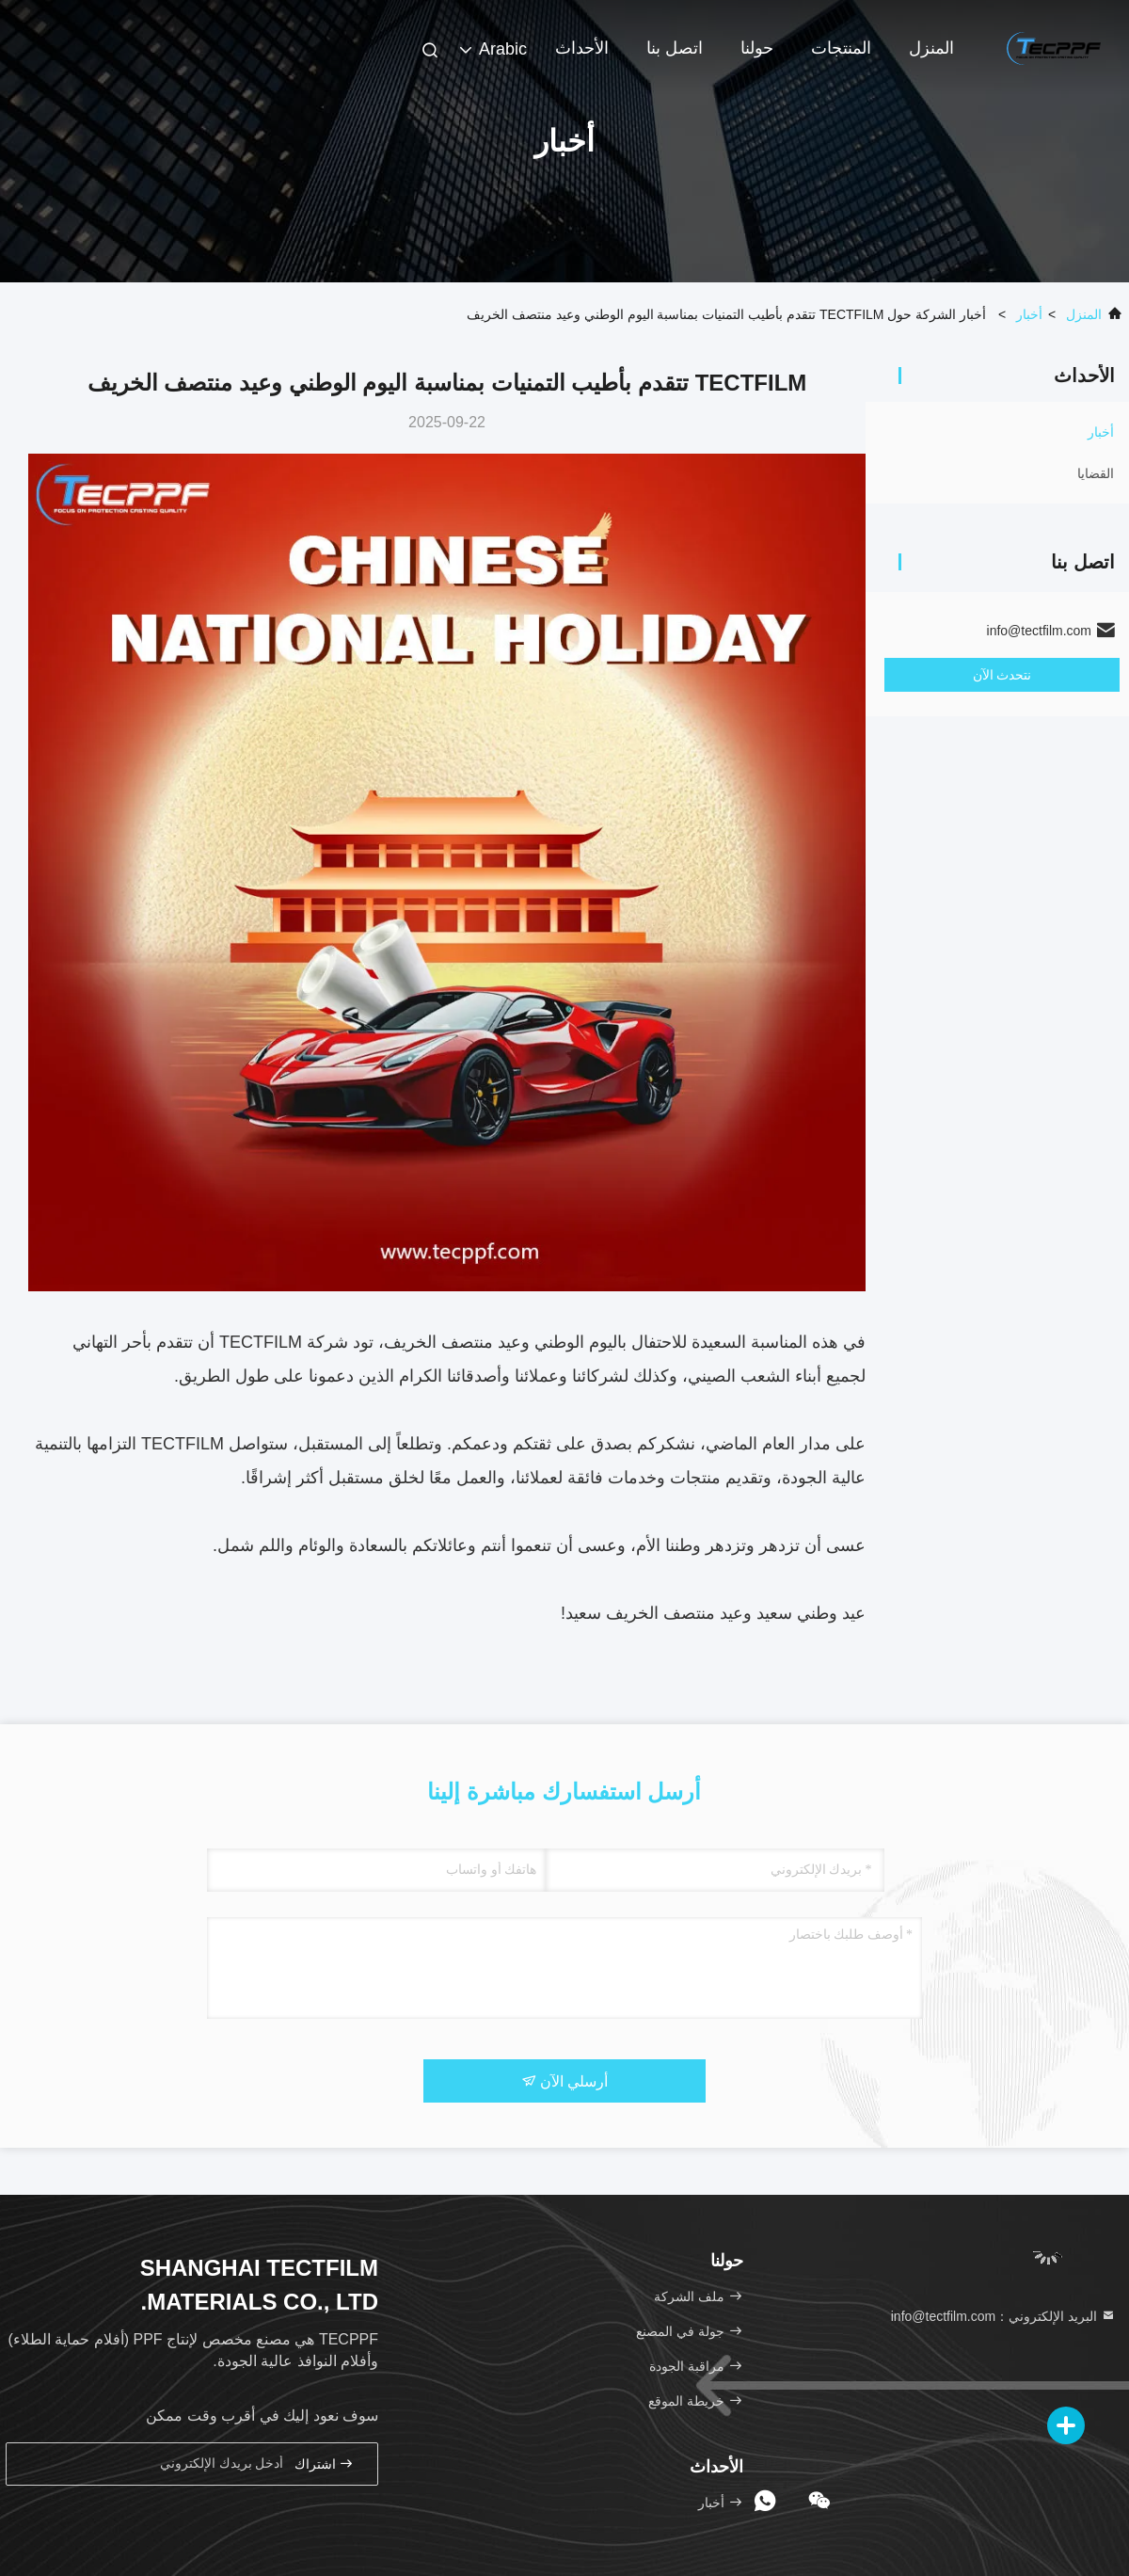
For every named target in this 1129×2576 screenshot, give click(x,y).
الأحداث (582, 48)
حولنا (756, 48)
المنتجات (841, 48)
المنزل (931, 48)
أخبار (1029, 314)
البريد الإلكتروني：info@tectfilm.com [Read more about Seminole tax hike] (1003, 2316)
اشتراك (324, 2464)
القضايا (1095, 473)
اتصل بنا (674, 48)
